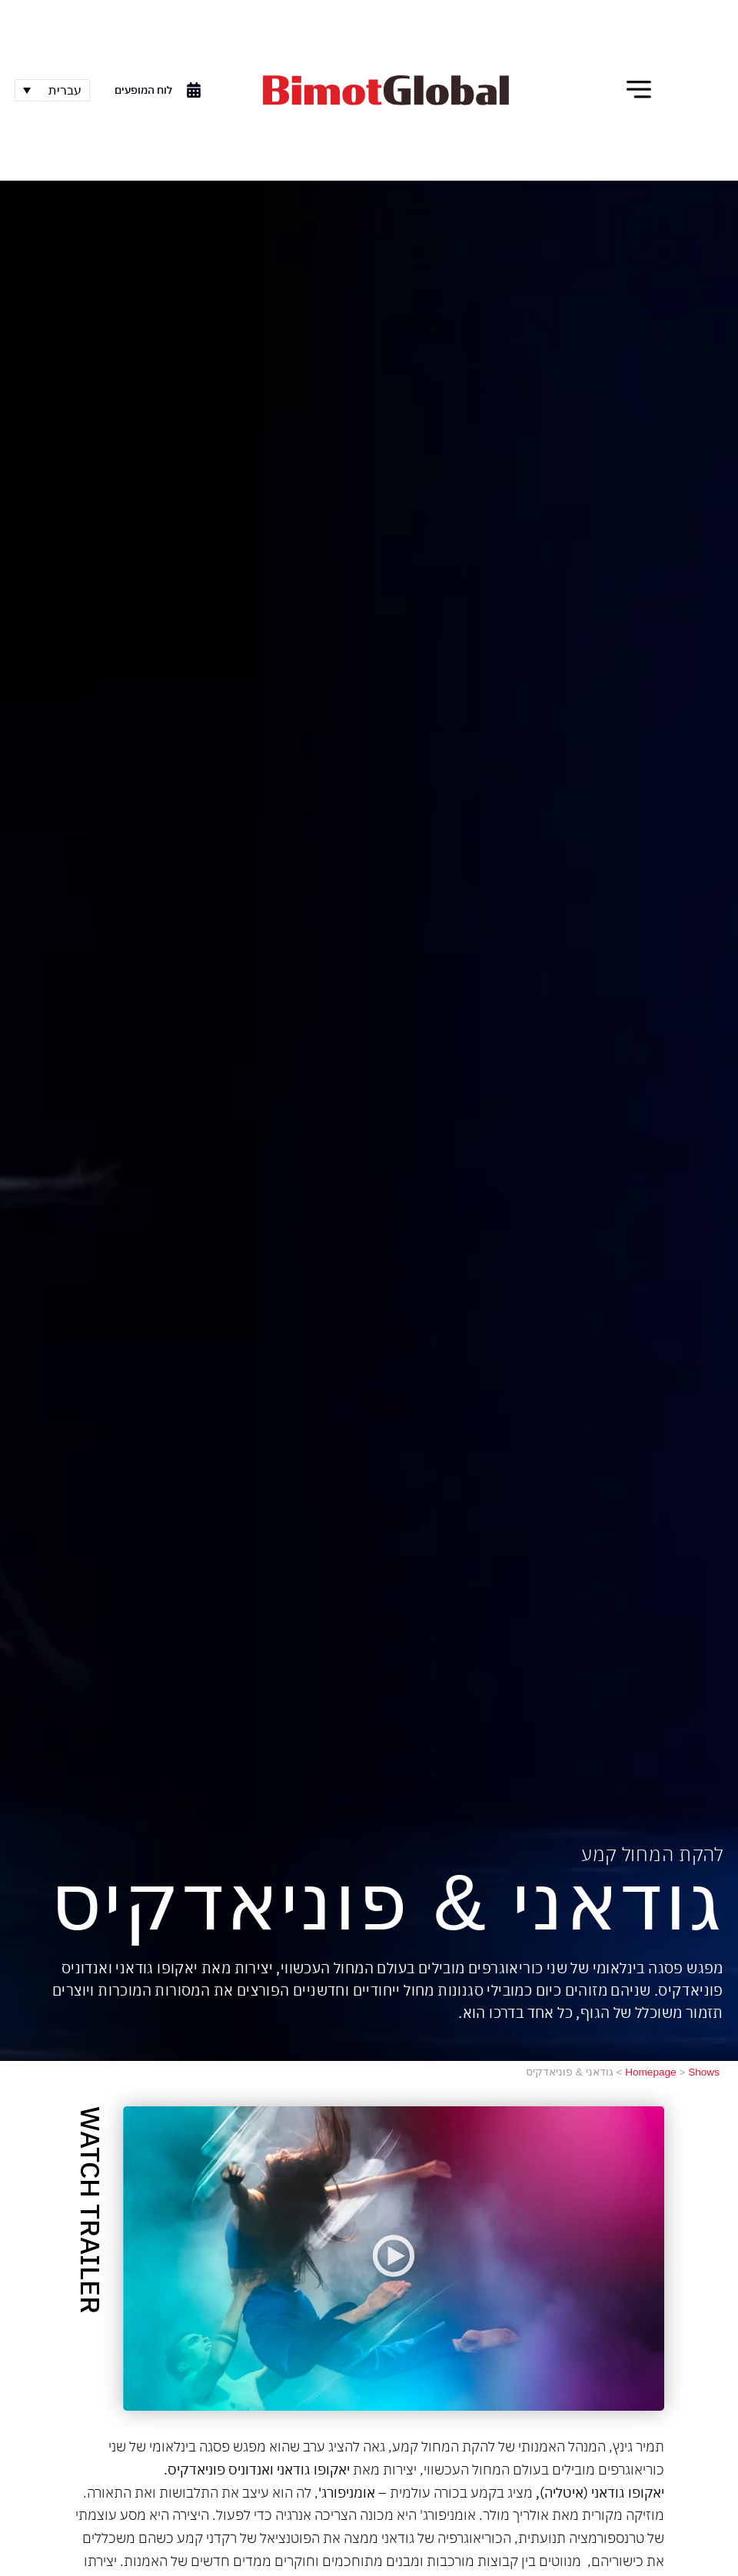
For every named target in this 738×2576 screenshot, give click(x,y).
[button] (638, 89)
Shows (704, 2072)
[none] (52, 90)
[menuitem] (52, 90)
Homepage (650, 2072)
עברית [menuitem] (64, 90)
